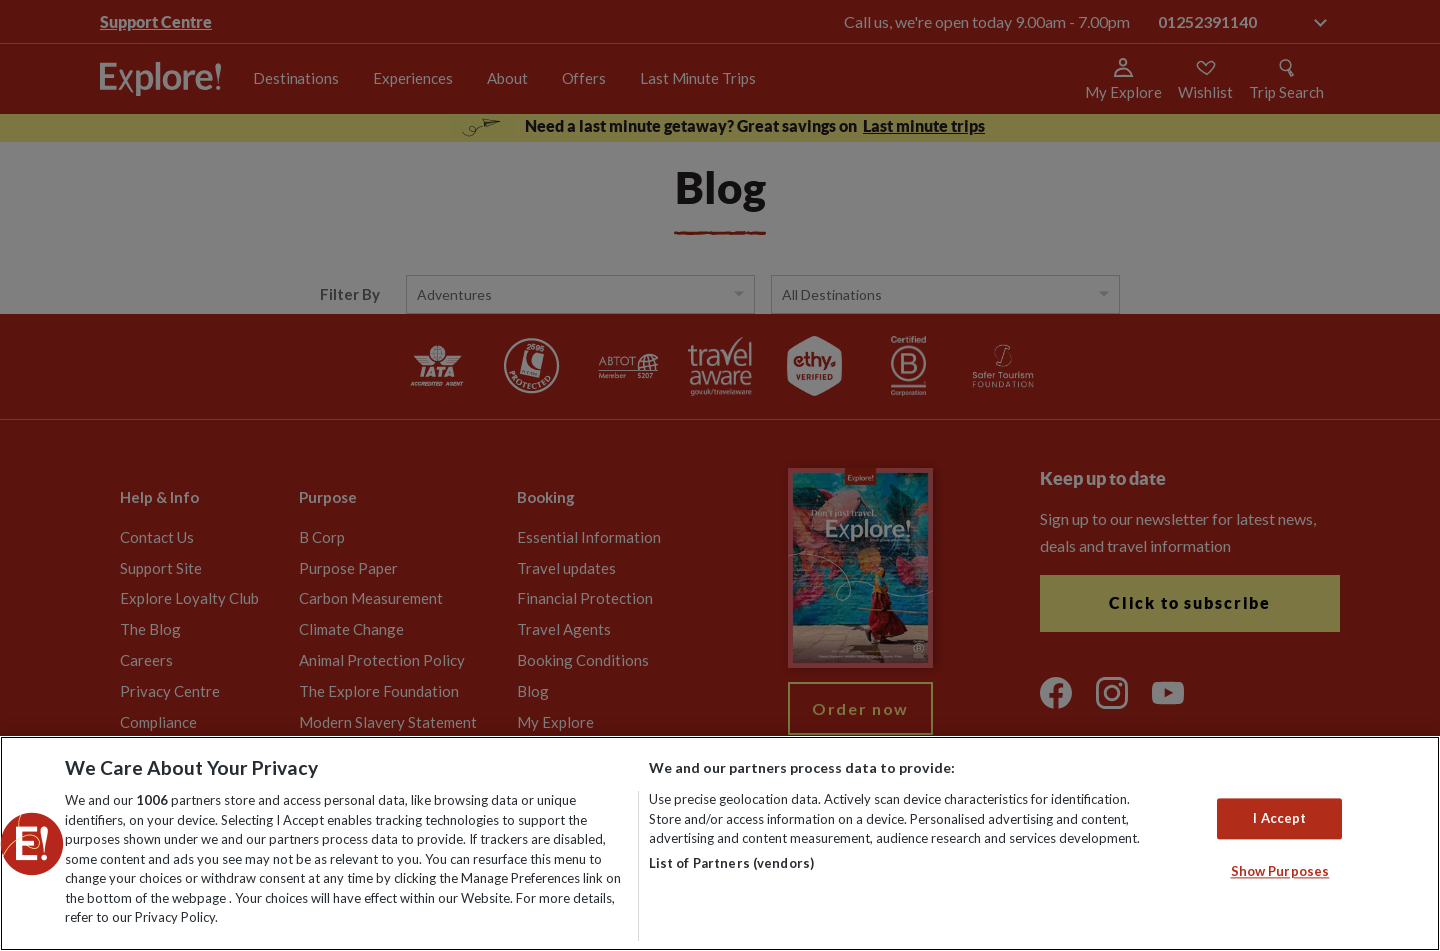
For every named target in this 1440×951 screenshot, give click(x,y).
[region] (720, 843)
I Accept (1279, 818)
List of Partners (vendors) (731, 863)
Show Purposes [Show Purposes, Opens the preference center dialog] (1280, 872)
